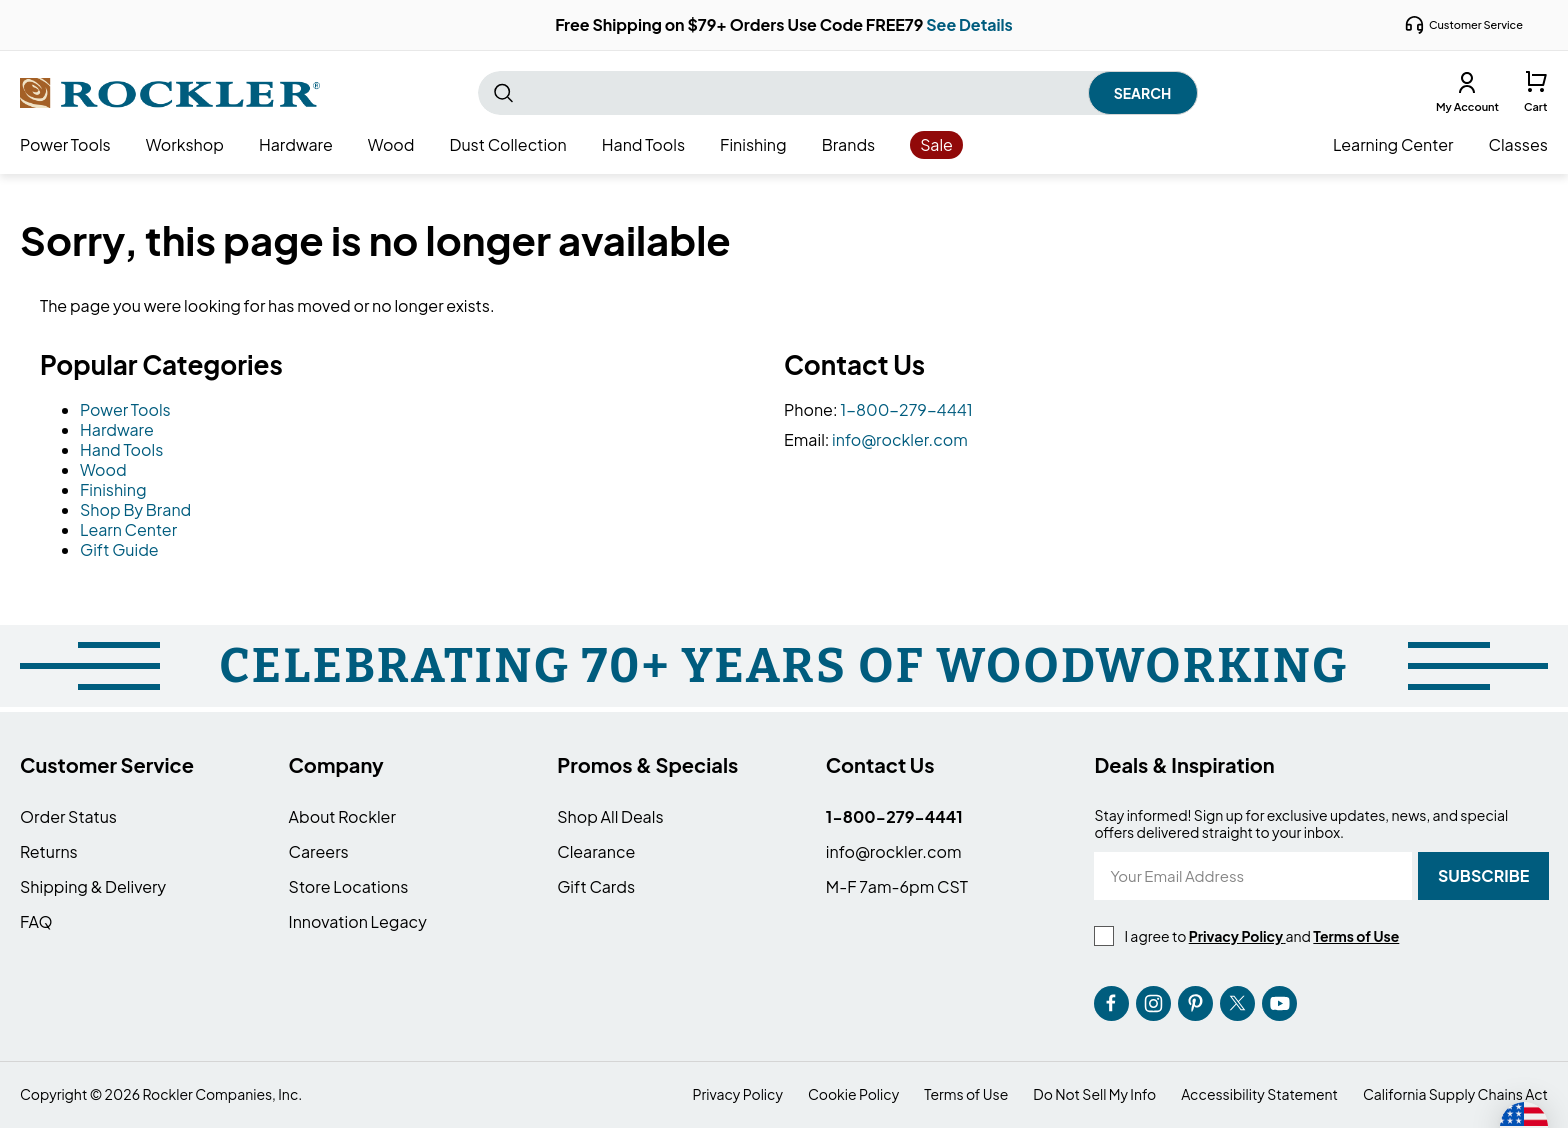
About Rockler (342, 816)
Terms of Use (966, 1094)
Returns (49, 851)
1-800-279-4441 (906, 409)
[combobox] (838, 93)
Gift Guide (119, 549)
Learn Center (128, 529)
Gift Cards (596, 886)
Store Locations (349, 886)
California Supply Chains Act (1455, 1094)
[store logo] (170, 93)
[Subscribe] (1483, 876)
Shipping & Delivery (93, 886)
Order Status (68, 816)
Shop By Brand (135, 509)
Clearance (596, 851)
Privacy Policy (738, 1094)
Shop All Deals (610, 816)
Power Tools (125, 409)
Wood (103, 469)
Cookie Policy (853, 1094)
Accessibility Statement (1259, 1094)
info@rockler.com (900, 439)
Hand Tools (121, 449)
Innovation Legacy (358, 921)
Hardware (117, 429)
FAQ (36, 921)
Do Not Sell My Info (1094, 1094)
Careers (319, 851)
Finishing (113, 489)
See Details (969, 24)
